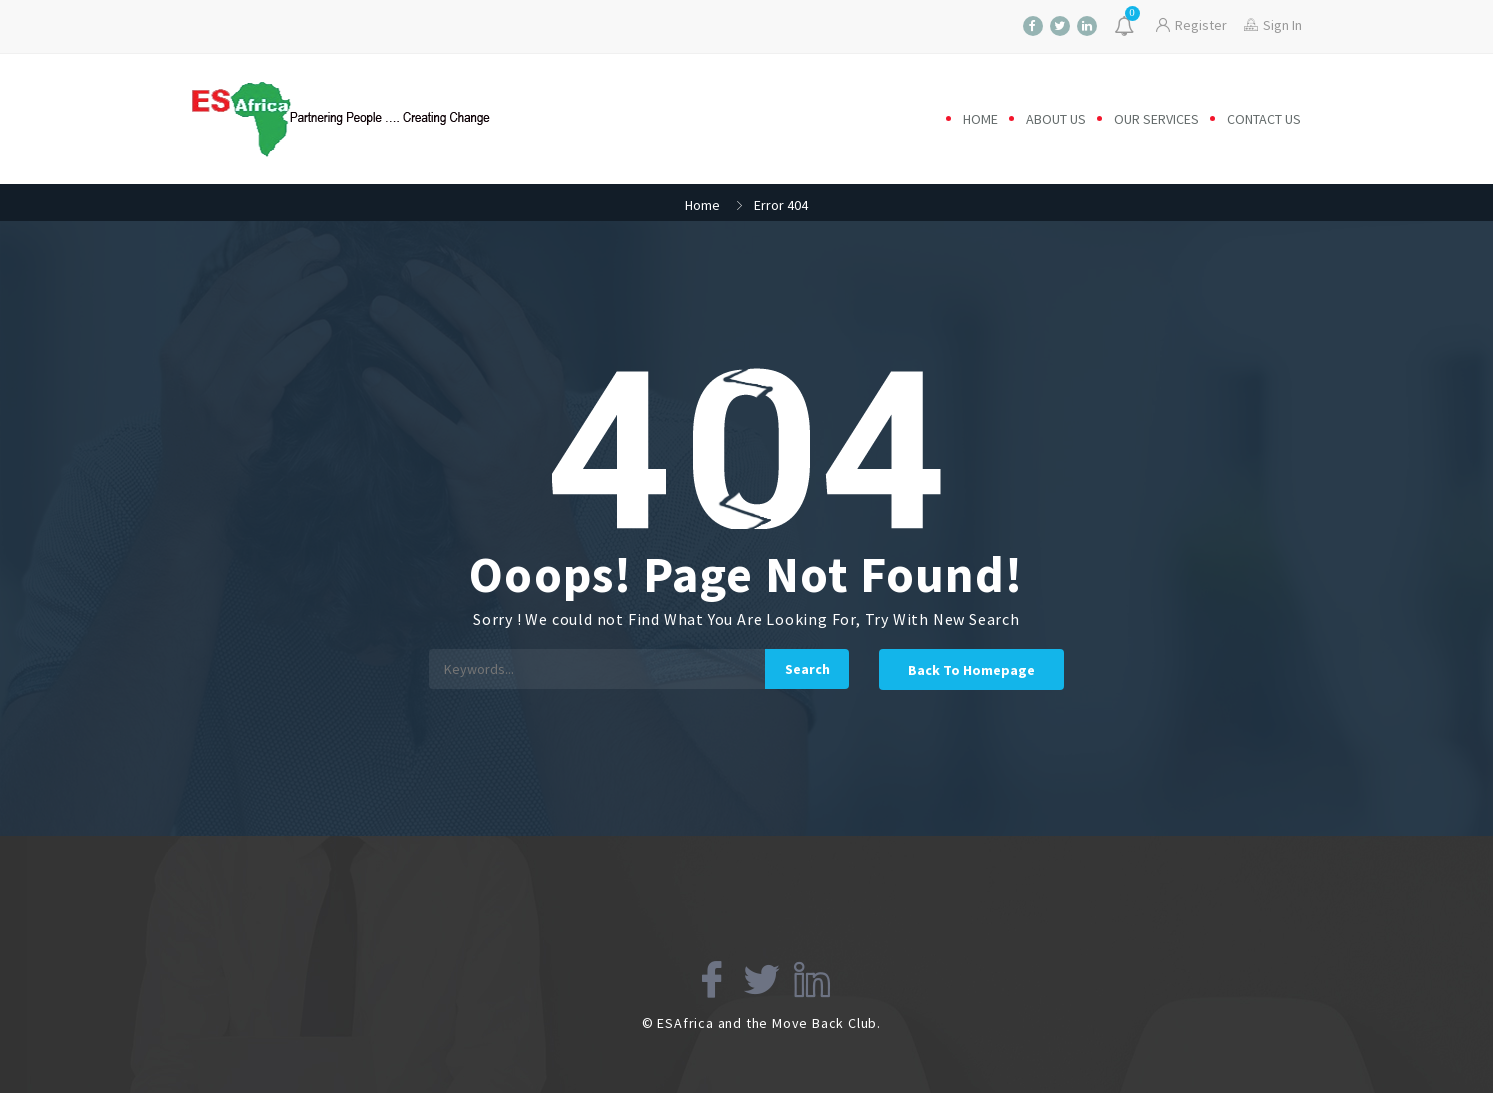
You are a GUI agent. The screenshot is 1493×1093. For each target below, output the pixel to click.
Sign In (1273, 25)
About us (1056, 119)
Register (1191, 25)
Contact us (1264, 119)
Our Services (1156, 119)
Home (980, 119)
